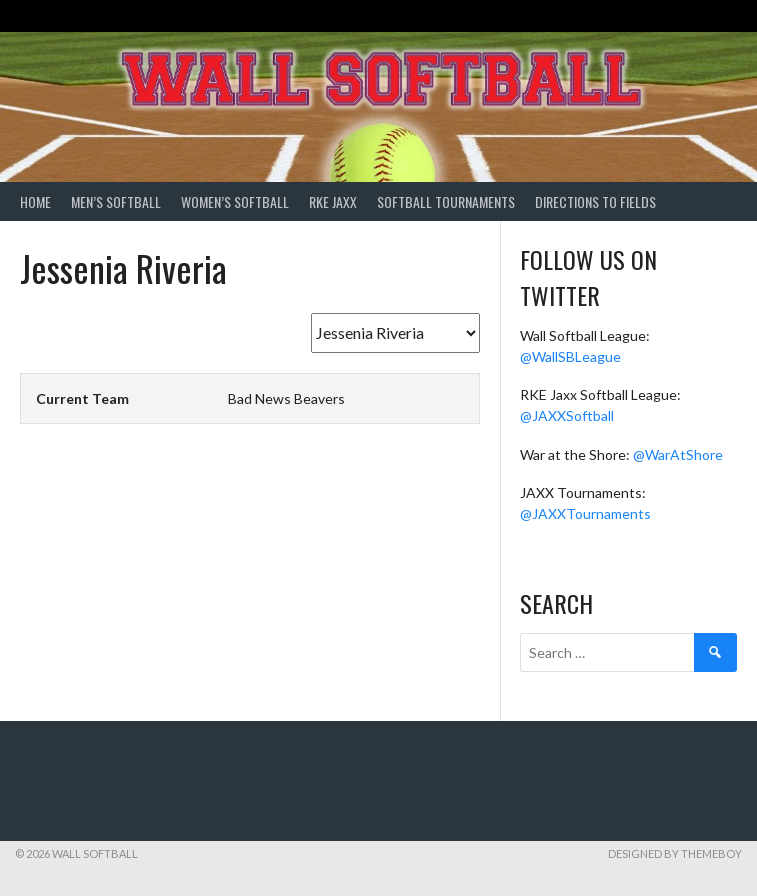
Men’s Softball (116, 201)
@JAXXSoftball (567, 415)
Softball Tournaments (446, 201)
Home (35, 201)
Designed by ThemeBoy (675, 853)
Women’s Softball (235, 201)
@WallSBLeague (570, 356)
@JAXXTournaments (585, 513)
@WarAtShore (678, 454)
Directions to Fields (595, 201)
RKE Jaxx (333, 201)
